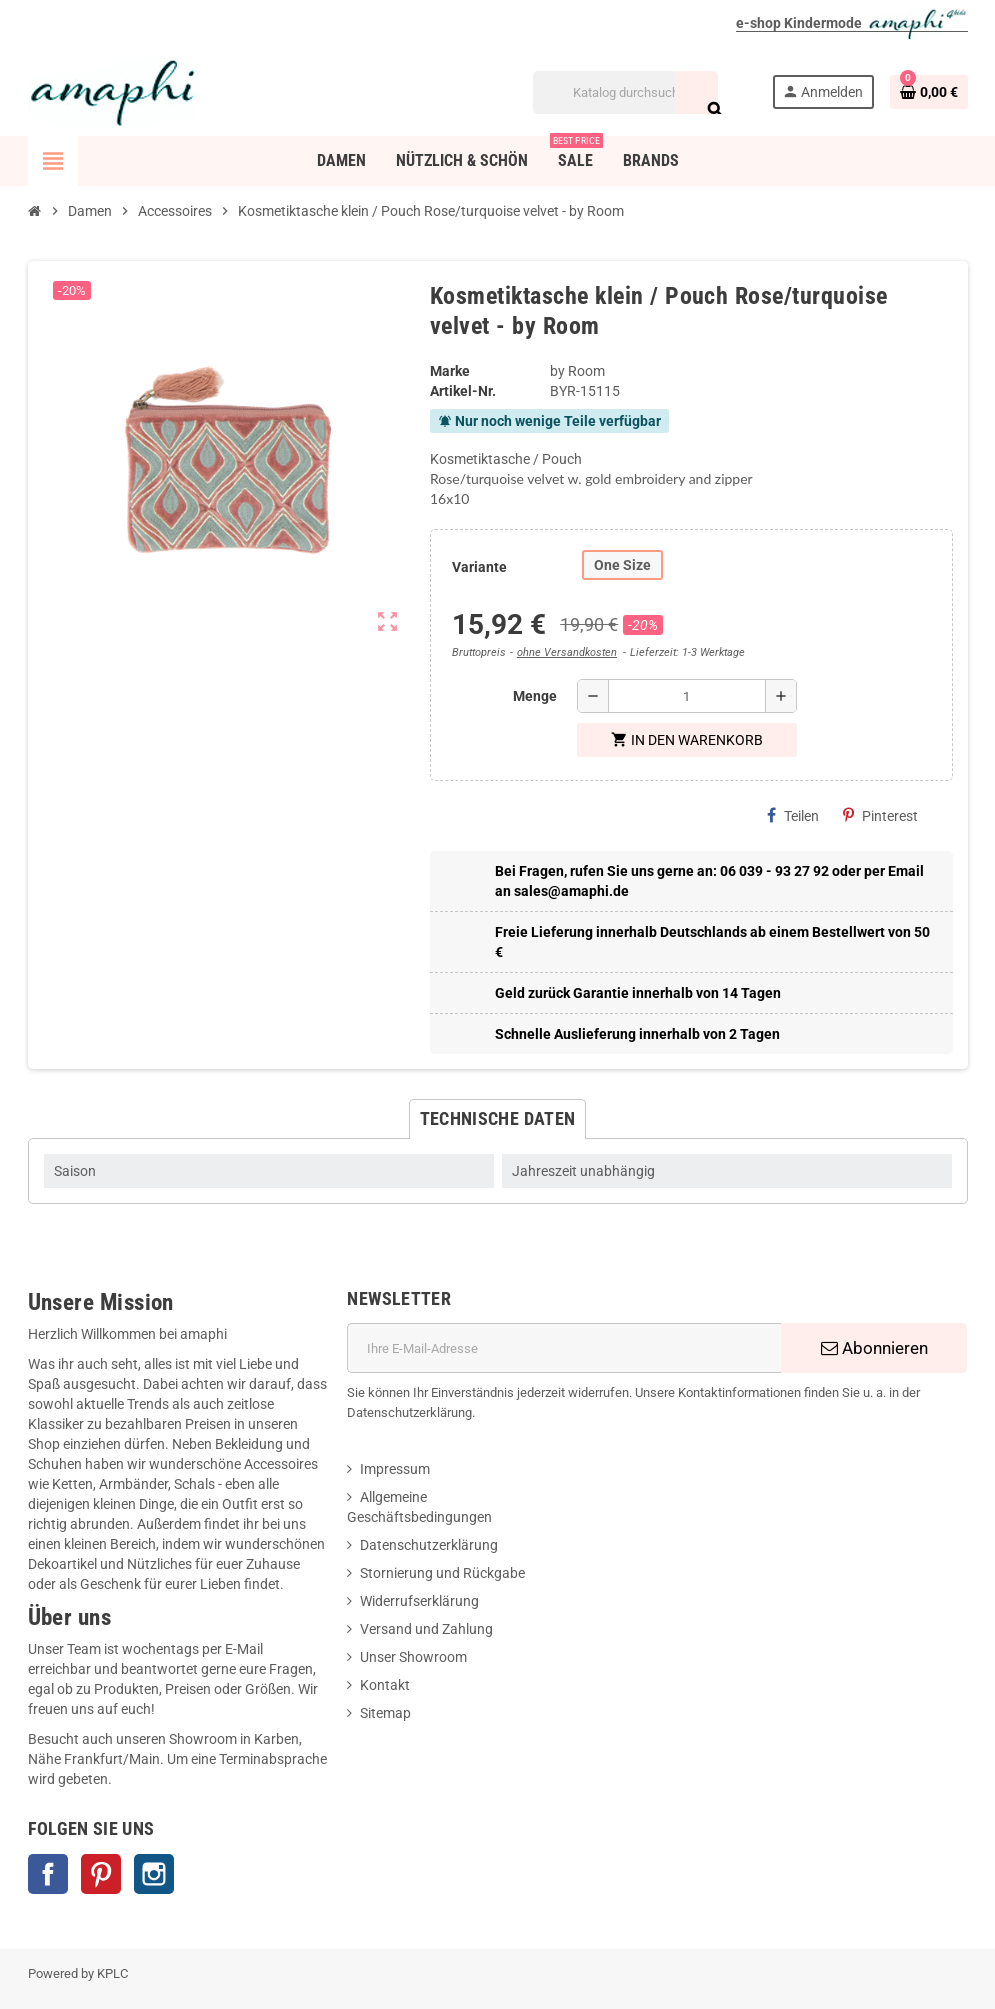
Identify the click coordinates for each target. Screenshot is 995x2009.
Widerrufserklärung (419, 1601)
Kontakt (385, 1685)
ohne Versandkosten (567, 652)
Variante (479, 567)
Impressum (395, 1469)
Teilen (793, 815)
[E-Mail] (564, 1348)
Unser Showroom (413, 1657)
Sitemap (385, 1713)
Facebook (48, 1874)
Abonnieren (874, 1348)
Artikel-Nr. (463, 391)
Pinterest (880, 815)
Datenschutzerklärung (429, 1545)
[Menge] (687, 696)
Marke (450, 371)
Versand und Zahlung (426, 1629)
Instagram (154, 1874)
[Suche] (625, 92)
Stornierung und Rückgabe (442, 1573)
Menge (535, 696)
